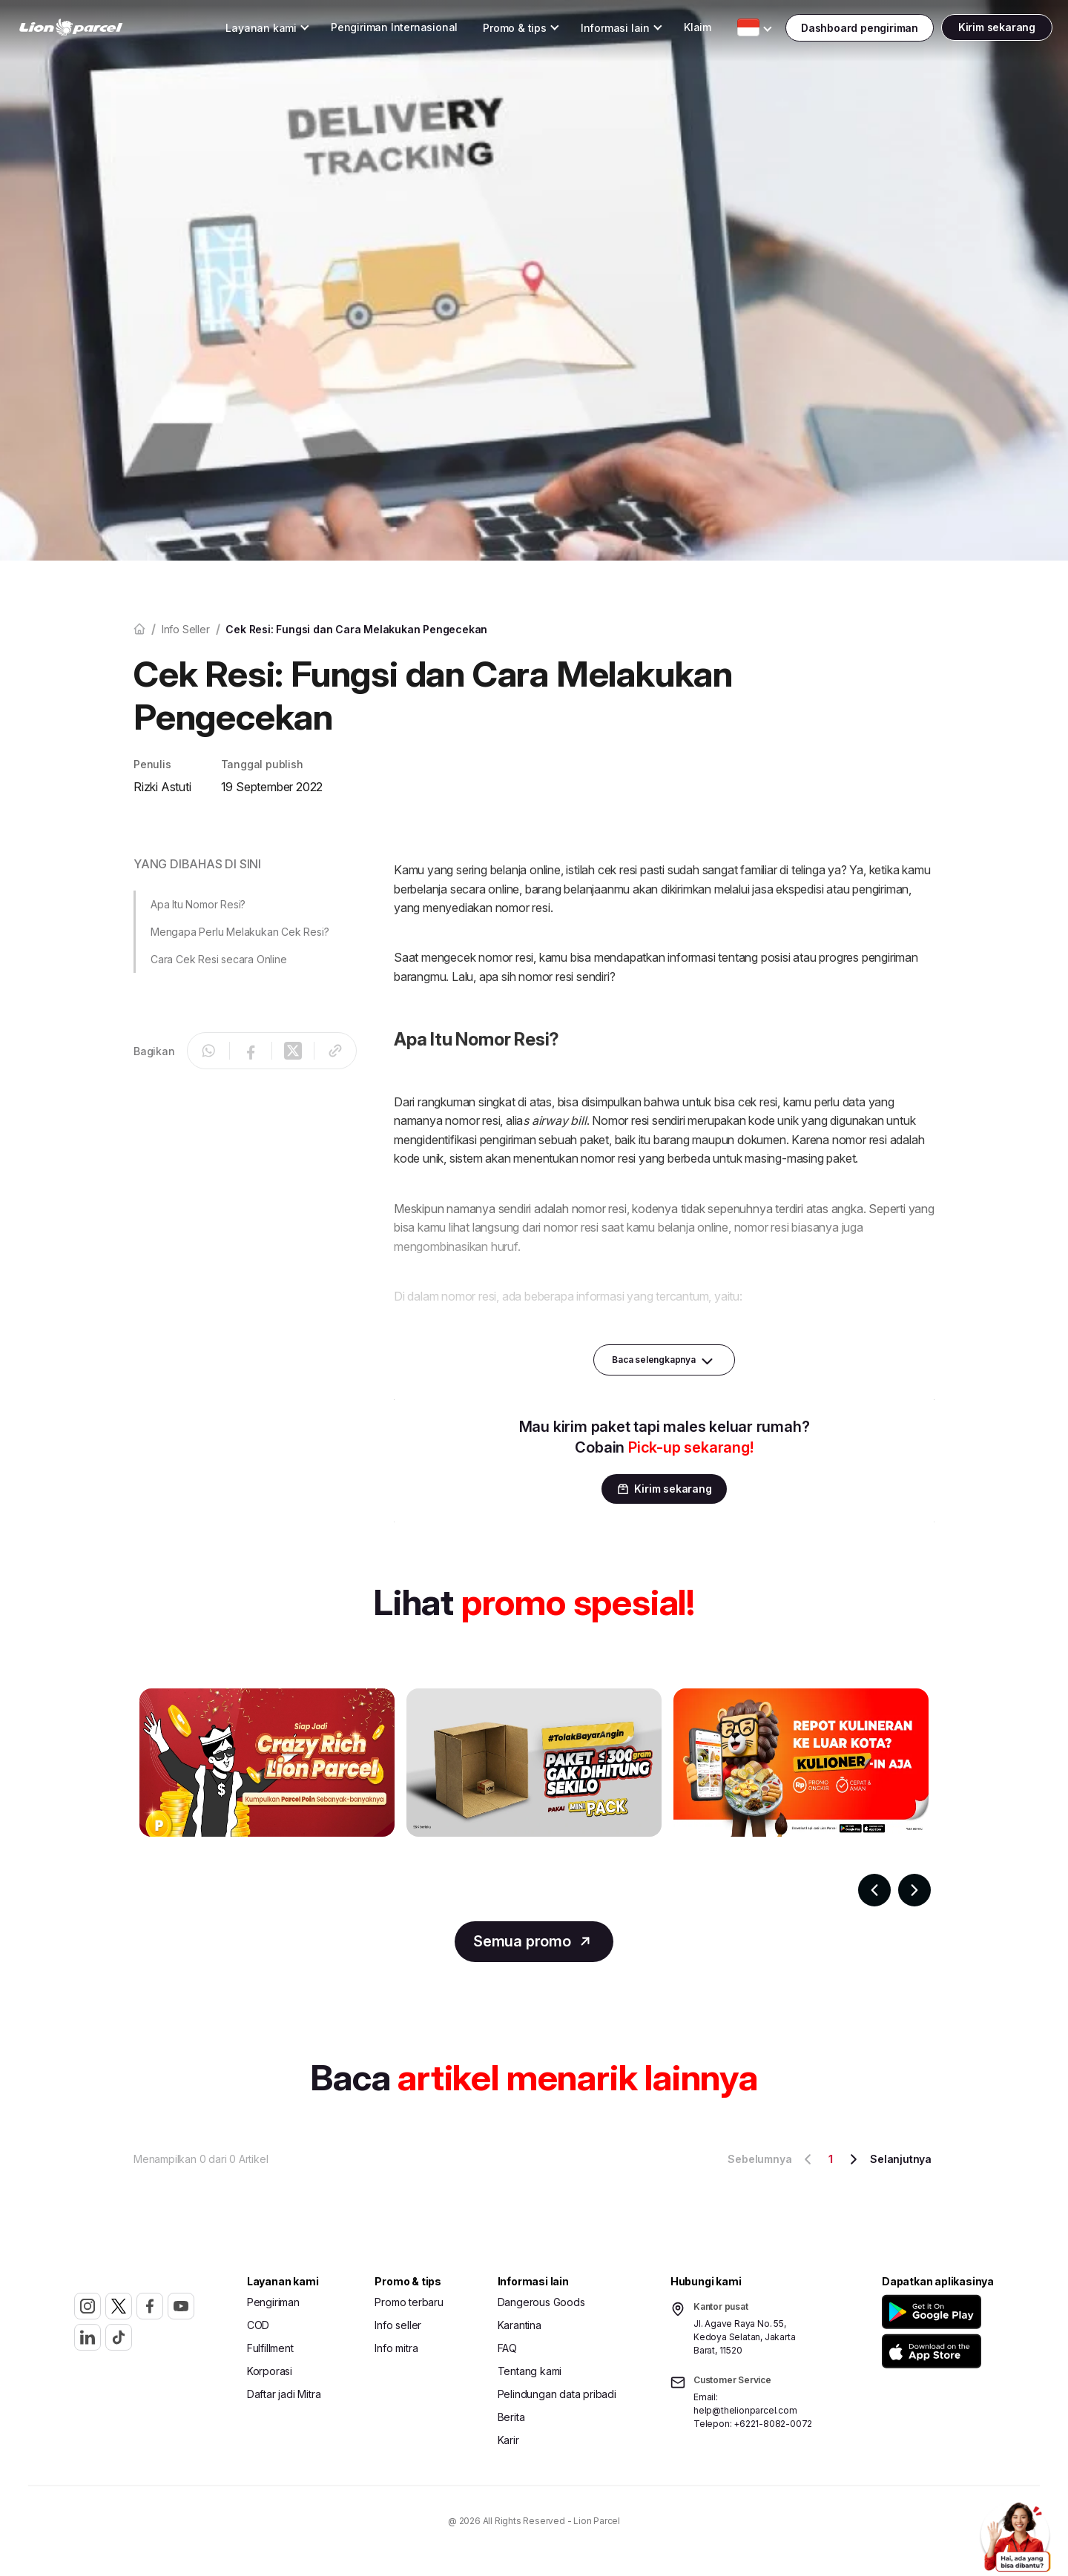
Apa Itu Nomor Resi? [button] (198, 904)
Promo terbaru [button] (409, 2307)
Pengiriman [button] (273, 2307)
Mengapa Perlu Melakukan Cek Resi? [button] (240, 931)
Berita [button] (511, 2422)
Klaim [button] (668, 29)
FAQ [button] (507, 2353)
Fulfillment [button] (270, 2353)
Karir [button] (508, 2445)
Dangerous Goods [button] (541, 2307)
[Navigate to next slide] (914, 1890)
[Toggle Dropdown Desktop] (231, 30)
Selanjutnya (888, 2164)
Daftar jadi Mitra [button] (284, 2399)
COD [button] (258, 2330)
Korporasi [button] (269, 2376)
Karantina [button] (519, 2330)
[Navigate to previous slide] (874, 1890)
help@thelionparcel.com (745, 2415)
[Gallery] (534, 1797)
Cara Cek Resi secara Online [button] (219, 959)
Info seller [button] (398, 2330)
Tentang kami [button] (530, 2376)
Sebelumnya (772, 2164)
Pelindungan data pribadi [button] (557, 2399)
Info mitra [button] (396, 2353)
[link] (101, 30)
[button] (934, 2316)
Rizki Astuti (162, 786)
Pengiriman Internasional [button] (364, 29)
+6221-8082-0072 (773, 2428)
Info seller (186, 629)
